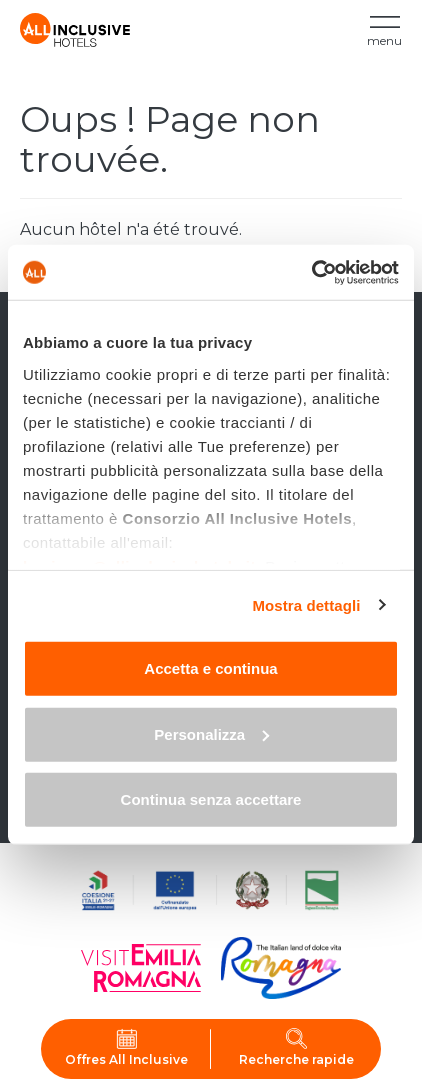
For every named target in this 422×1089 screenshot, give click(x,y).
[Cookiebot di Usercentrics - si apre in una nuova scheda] (311, 272)
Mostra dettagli (306, 604)
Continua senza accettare (211, 799)
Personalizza (211, 733)
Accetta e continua (210, 668)
